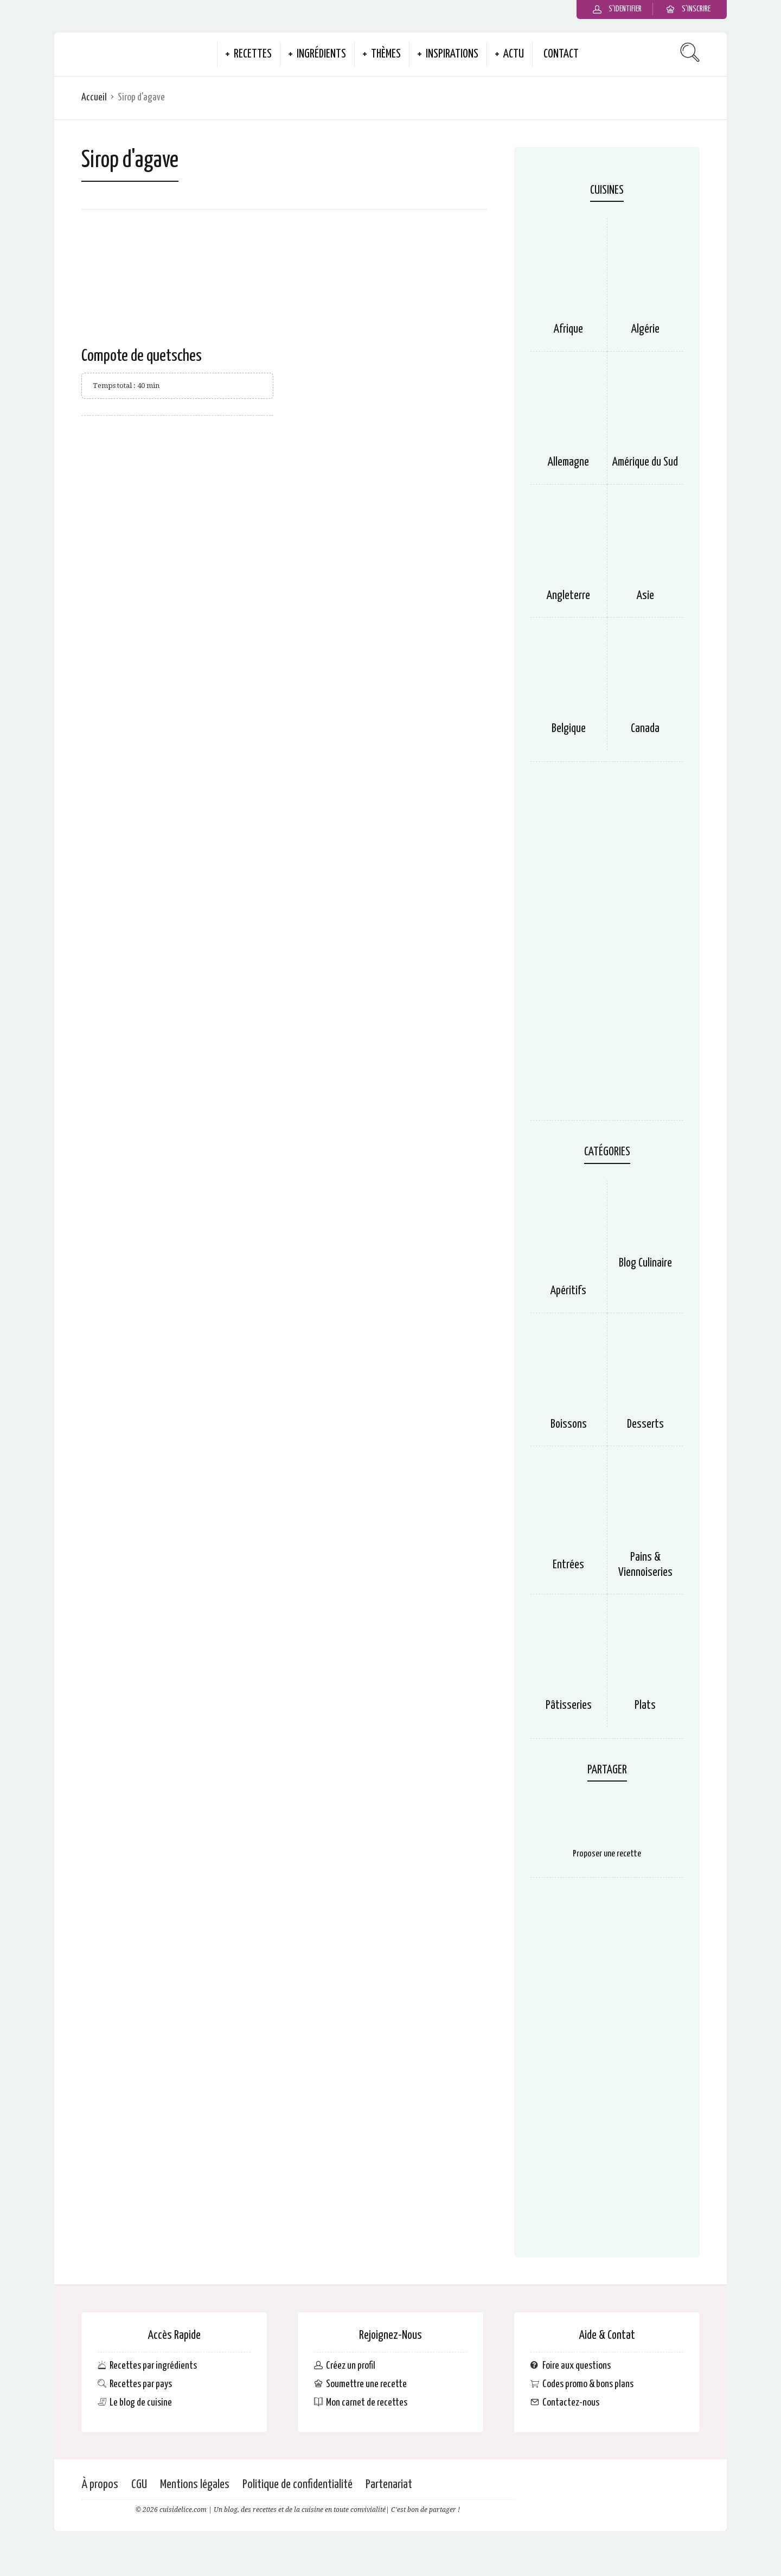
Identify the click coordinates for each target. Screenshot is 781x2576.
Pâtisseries (569, 1706)
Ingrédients (321, 54)
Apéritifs (568, 1291)
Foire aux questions (576, 2366)
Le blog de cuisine (141, 2402)
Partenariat (389, 2484)
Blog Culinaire (645, 1263)
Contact (561, 54)
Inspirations (452, 54)
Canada (645, 729)
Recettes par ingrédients (153, 2366)
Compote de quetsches (141, 356)
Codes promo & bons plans (587, 2384)
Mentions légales (194, 2484)
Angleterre (568, 596)
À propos (99, 2484)
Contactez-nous (570, 2402)
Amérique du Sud (645, 462)
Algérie (645, 329)
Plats (645, 1706)
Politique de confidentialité (297, 2484)
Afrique (568, 329)
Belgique (569, 729)
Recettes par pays (141, 2384)
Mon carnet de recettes (366, 2402)
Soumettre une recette (366, 2384)
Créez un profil (350, 2366)
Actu (513, 54)
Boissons (568, 1424)
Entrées (568, 1565)
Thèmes (386, 54)
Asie (645, 596)
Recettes (253, 54)
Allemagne (568, 462)
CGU (139, 2484)
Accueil (94, 97)
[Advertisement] (606, 946)
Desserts (645, 1424)
